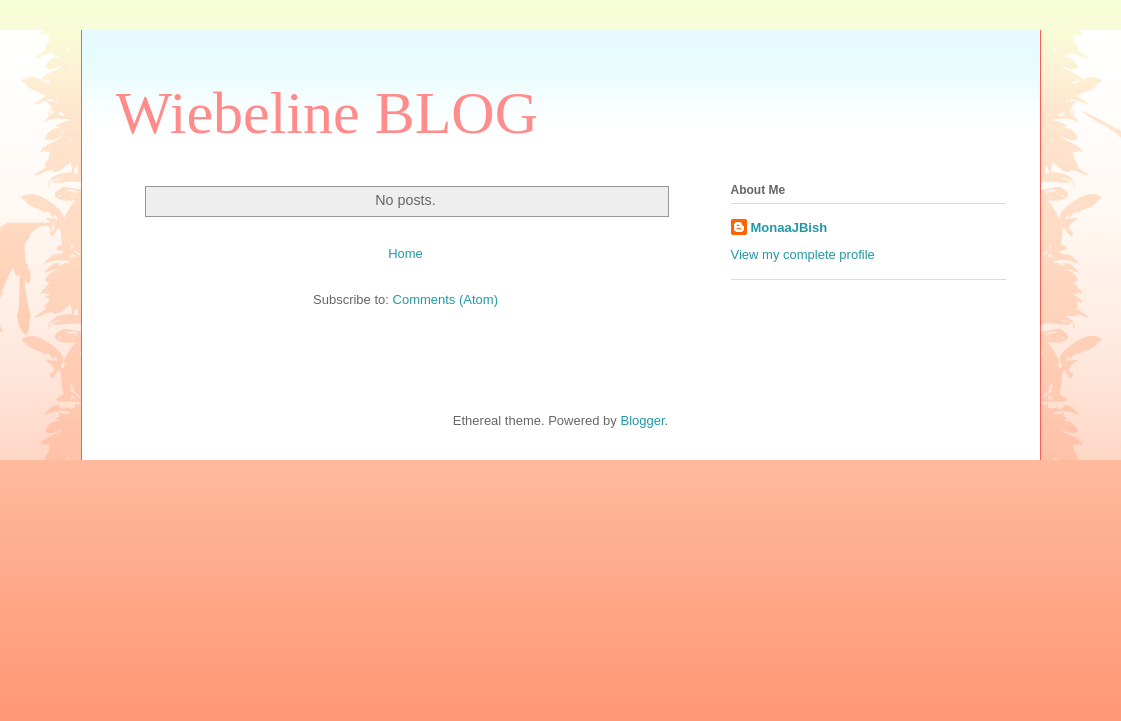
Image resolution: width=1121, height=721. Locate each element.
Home (405, 253)
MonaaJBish (789, 227)
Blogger (642, 420)
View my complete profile (803, 254)
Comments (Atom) (445, 299)
